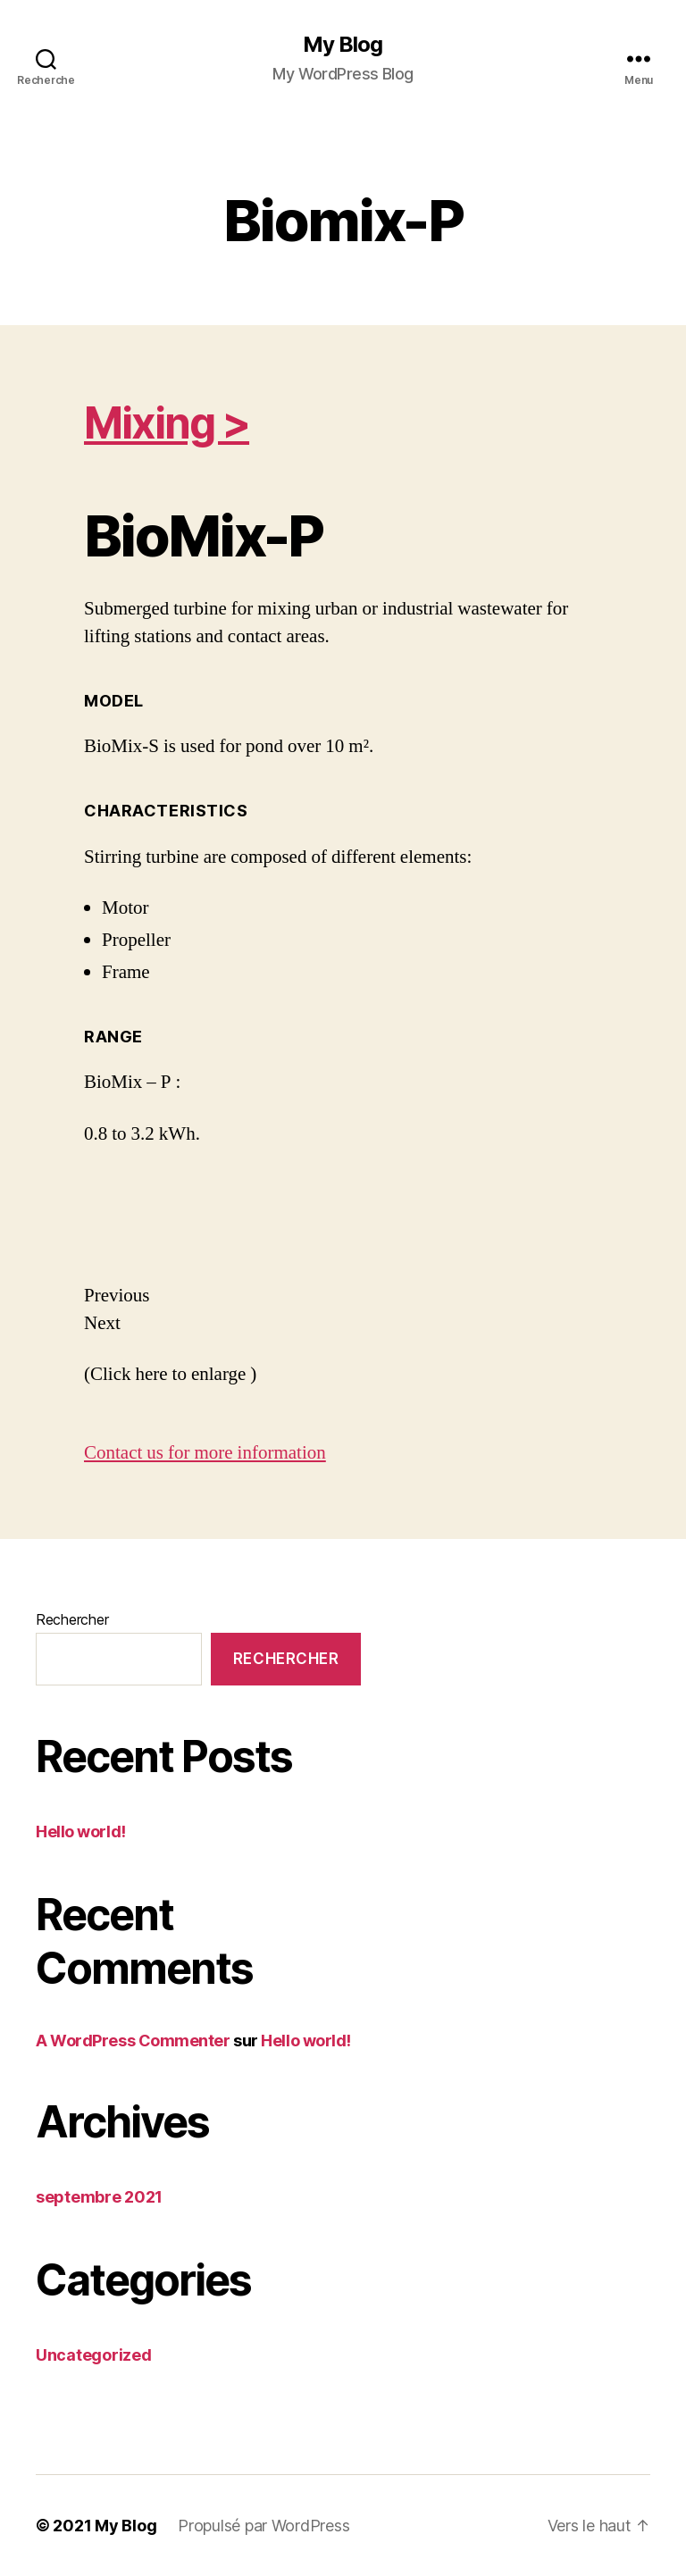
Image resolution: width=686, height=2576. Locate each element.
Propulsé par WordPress (263, 2525)
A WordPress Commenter (133, 2040)
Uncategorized (94, 2355)
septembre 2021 (99, 2196)
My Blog (342, 44)
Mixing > (166, 423)
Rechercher (72, 1619)
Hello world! (81, 1831)
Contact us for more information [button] (205, 1453)
